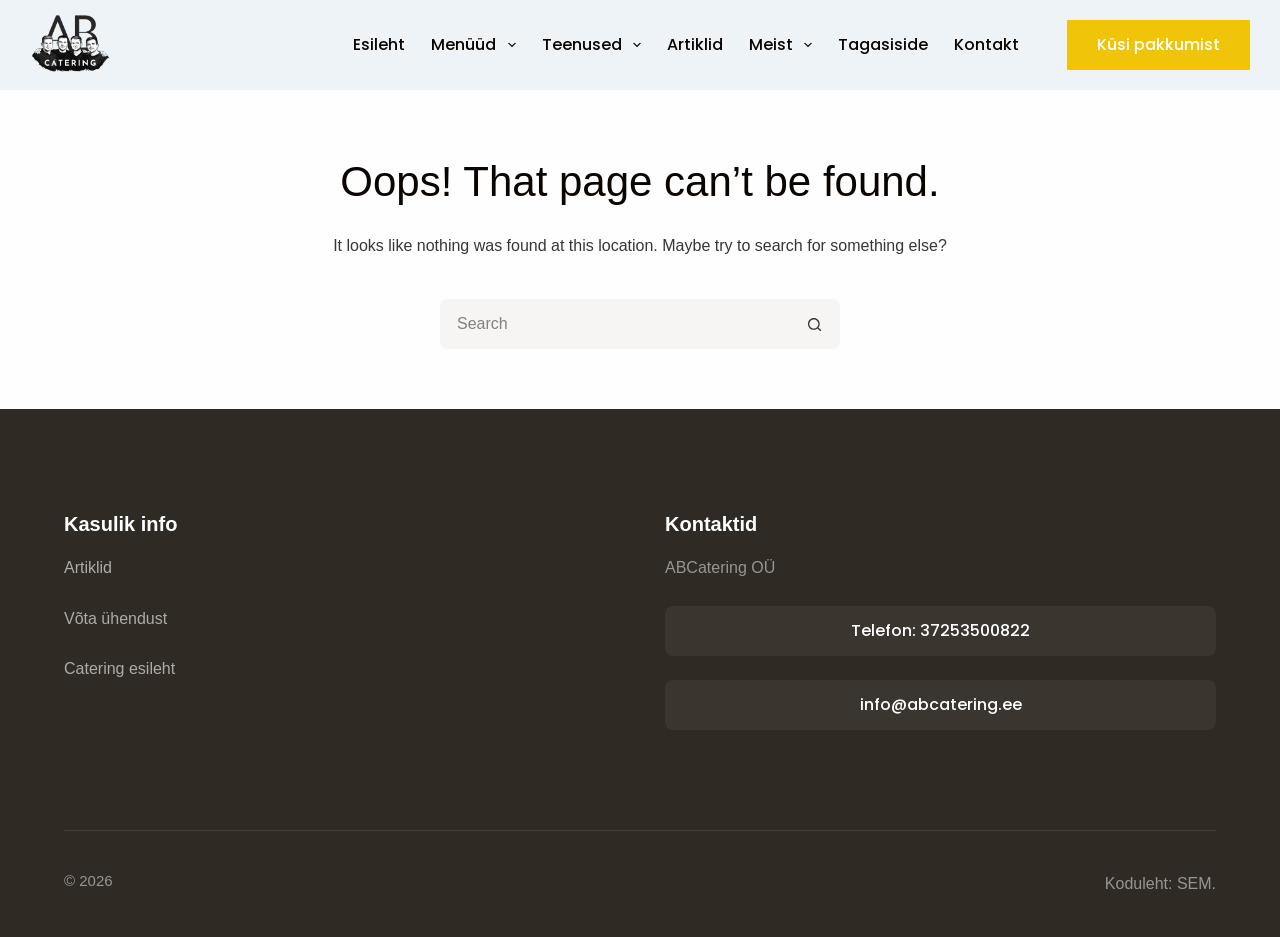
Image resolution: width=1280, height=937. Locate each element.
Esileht (379, 44)
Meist (784, 45)
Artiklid (695, 44)
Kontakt (986, 44)
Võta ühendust (115, 618)
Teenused (595, 45)
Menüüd (477, 45)
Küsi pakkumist (1158, 44)
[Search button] (815, 324)
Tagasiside (883, 44)
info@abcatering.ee (941, 704)
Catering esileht (119, 668)
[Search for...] (615, 324)
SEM (1194, 883)
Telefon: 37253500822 (940, 630)
